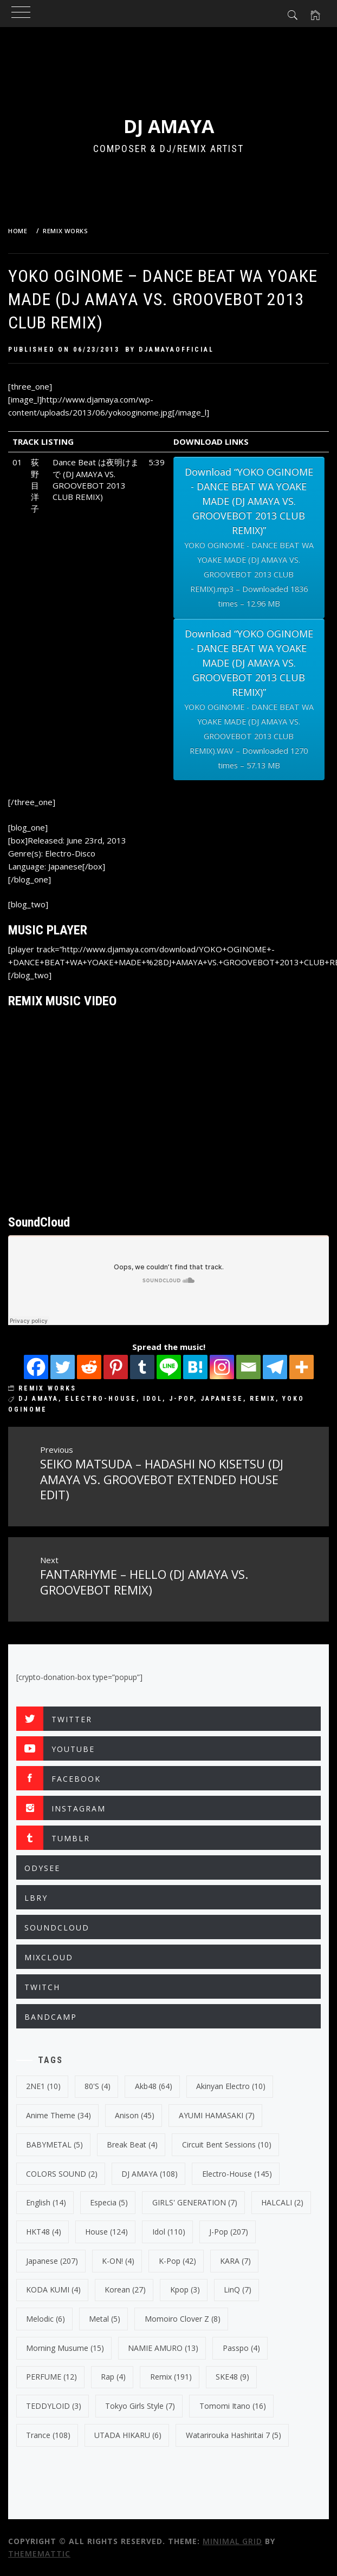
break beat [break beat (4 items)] (132, 2144)
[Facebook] (36, 1367)
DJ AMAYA (169, 126)
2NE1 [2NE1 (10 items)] (43, 2086)
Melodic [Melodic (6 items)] (45, 2319)
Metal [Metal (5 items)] (104, 2319)
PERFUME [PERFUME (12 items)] (51, 2376)
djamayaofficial (176, 349)
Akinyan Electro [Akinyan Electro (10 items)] (230, 2086)
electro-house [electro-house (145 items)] (237, 2174)
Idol (153, 1398)
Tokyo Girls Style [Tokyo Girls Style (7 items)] (140, 2406)
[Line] (169, 1367)
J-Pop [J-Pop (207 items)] (228, 2231)
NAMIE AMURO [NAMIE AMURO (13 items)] (163, 2348)
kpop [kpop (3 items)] (185, 2289)
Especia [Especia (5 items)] (109, 2202)
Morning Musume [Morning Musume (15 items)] (65, 2348)
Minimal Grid (232, 2541)
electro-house (101, 1398)
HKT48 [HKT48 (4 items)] (43, 2231)
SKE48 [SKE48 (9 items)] (232, 2376)
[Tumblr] (142, 1367)
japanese (221, 1398)
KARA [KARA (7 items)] (235, 2261)
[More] (301, 1367)
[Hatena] (195, 1367)
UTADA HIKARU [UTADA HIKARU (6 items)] (127, 2435)
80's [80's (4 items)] (98, 2086)
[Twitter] (62, 1367)
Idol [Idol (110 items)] (168, 2231)
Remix (263, 1398)
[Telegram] (275, 1367)
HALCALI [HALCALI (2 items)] (282, 2202)
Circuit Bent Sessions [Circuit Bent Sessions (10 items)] (226, 2144)
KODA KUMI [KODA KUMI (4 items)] (53, 2289)
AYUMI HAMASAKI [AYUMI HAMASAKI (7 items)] (217, 2115)
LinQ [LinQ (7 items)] (237, 2289)
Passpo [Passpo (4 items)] (241, 2348)
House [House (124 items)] (106, 2231)
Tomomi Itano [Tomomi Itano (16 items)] (232, 2406)
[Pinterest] (115, 1367)
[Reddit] (89, 1367)
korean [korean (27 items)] (125, 2289)
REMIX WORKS (47, 1388)
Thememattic (39, 2553)
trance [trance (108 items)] (48, 2435)
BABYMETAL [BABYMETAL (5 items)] (54, 2144)
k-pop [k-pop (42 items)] (177, 2261)
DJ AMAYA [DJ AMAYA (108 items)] (149, 2174)
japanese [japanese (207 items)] (52, 2261)
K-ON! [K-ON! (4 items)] (118, 2261)
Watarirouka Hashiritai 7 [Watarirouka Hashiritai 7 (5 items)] (233, 2435)
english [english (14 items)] (46, 2202)
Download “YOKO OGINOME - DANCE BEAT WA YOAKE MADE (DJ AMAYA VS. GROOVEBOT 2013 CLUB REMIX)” (249, 538)
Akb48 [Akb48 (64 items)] (153, 2086)
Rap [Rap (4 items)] (113, 2376)
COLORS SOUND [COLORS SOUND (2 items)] (62, 2174)
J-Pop (181, 1398)
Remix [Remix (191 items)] (171, 2376)
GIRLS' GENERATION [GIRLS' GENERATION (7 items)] (194, 2202)
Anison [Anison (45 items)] (134, 2115)
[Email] (248, 1367)
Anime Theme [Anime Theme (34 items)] (58, 2115)
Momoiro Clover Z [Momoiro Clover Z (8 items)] (183, 2319)
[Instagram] (222, 1367)
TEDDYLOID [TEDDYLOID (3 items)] (53, 2406)
